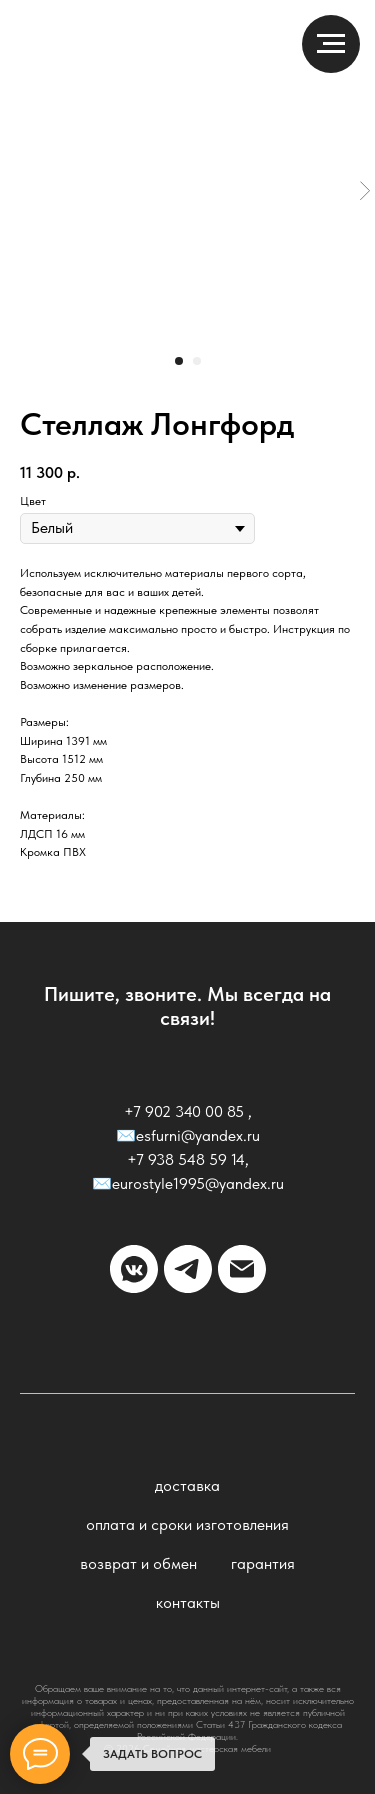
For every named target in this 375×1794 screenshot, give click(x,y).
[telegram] (188, 1269)
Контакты (188, 1602)
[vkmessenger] (134, 1269)
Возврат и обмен (138, 1563)
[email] (242, 1269)
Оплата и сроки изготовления (187, 1524)
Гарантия (263, 1563)
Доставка (187, 1485)
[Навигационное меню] (331, 44)
